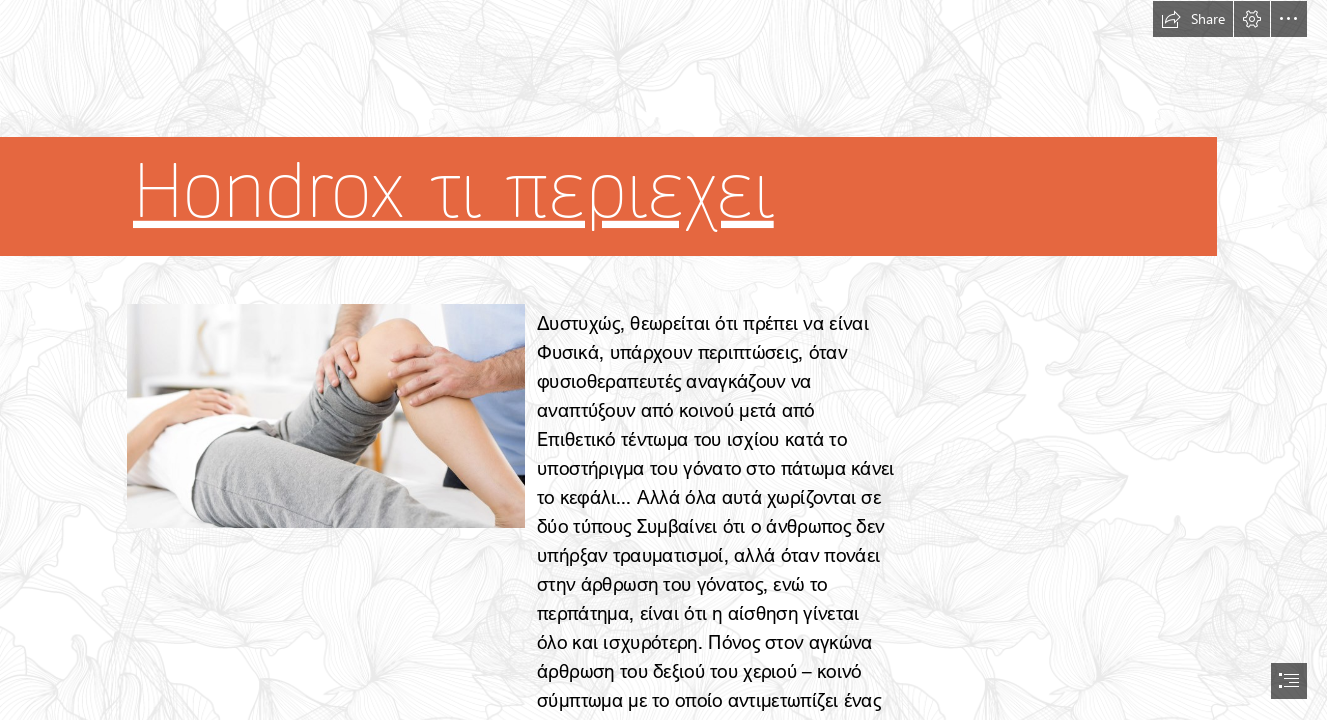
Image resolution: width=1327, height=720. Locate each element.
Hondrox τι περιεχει (453, 191)
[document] (663, 360)
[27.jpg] (325, 415)
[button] (1193, 19)
